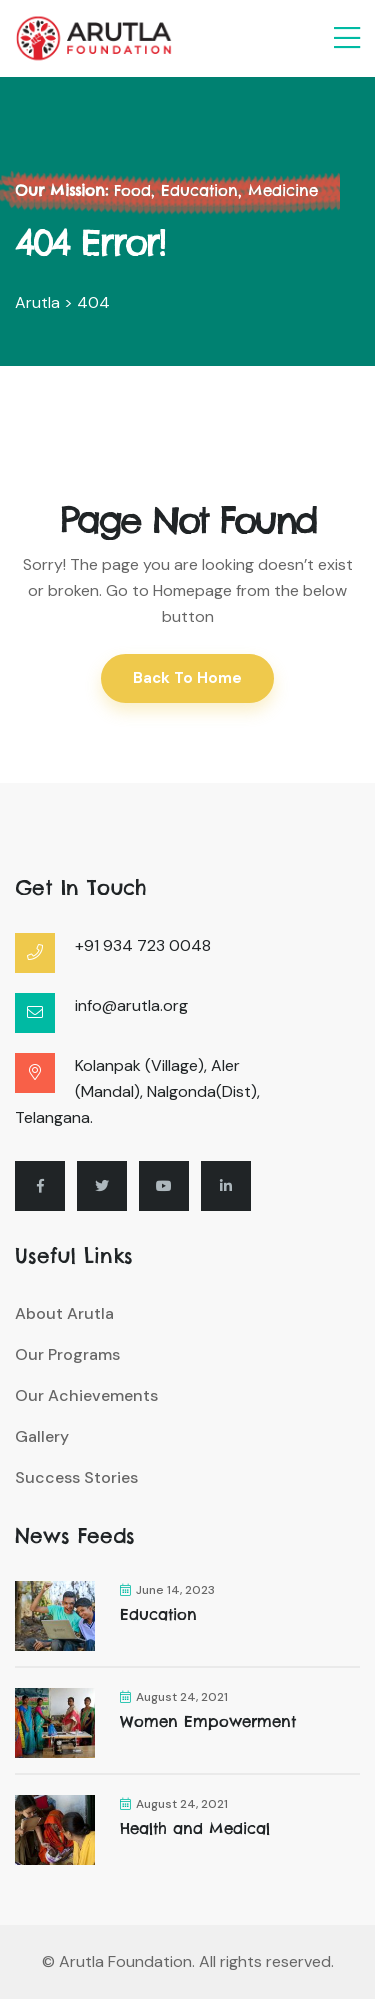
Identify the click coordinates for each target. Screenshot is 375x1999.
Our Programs (67, 1354)
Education (158, 1614)
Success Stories (76, 1477)
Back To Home (187, 678)
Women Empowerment (208, 1721)
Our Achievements (86, 1395)
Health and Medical (195, 1828)
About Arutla (64, 1313)
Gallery (42, 1436)
